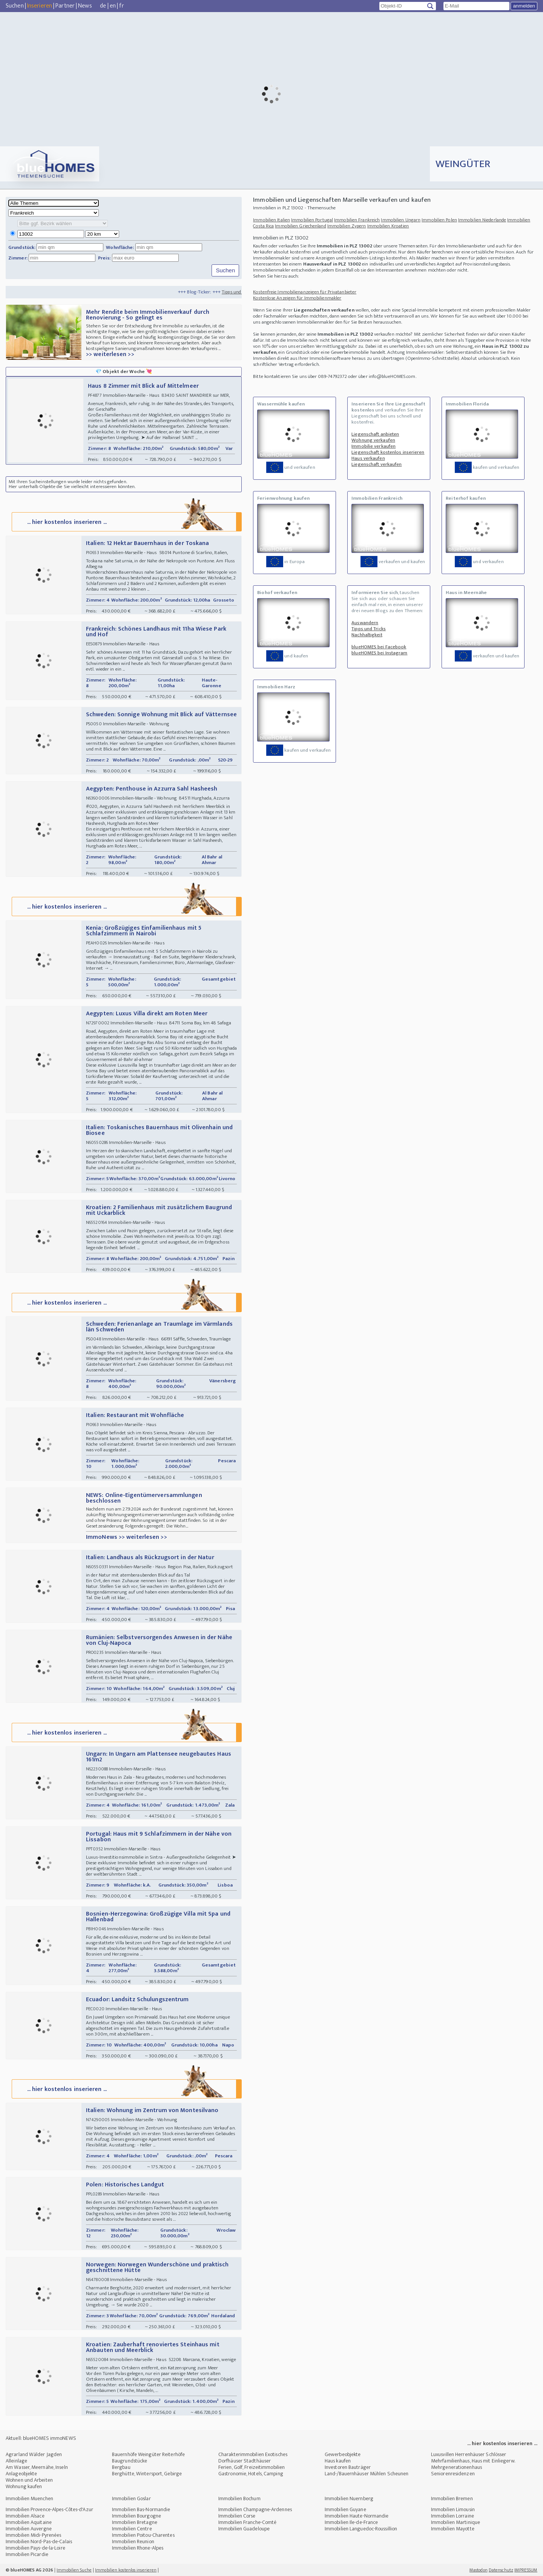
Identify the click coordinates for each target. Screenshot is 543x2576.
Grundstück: (21, 247)
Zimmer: (18, 258)
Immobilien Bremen (452, 2498)
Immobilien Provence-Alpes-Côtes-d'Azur (49, 2509)
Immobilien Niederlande (482, 220)
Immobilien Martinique (455, 2522)
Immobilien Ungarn (400, 220)
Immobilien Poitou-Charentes (143, 2535)
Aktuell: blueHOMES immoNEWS (41, 2438)
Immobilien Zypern (346, 226)
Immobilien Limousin (453, 2509)
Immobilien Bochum (239, 2498)
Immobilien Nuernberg (349, 2498)
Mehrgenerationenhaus (456, 2467)
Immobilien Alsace (25, 2516)
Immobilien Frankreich (357, 220)
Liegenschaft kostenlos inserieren (387, 452)
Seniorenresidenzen (453, 2473)
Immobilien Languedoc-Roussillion (361, 2528)
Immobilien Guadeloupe (244, 2528)
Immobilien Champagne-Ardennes (255, 2509)
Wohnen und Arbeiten (29, 2480)
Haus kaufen (338, 2460)
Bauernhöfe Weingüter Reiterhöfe (148, 2454)
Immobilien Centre (132, 2528)
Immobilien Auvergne (29, 2528)
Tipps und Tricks (368, 629)
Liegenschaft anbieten (375, 434)
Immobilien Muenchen (29, 2498)
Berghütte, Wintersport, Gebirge (147, 2473)
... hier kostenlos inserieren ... (126, 521)
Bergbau (121, 2467)
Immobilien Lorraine (452, 2516)
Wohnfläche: (120, 247)
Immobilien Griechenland (300, 226)
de (103, 6)
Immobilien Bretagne (134, 2522)
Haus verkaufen (368, 458)
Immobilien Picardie (27, 2554)
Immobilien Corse (237, 2516)
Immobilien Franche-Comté (247, 2522)
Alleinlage (16, 2460)
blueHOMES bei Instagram (379, 653)
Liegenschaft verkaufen (376, 464)
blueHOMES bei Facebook (378, 647)
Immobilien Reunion (133, 2541)
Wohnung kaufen (24, 2486)
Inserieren (39, 6)
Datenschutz (501, 2570)
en (113, 6)
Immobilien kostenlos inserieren (125, 2570)
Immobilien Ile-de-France (351, 2522)
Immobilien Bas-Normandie (141, 2509)
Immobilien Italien (271, 220)
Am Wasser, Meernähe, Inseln (37, 2467)
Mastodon (478, 2570)
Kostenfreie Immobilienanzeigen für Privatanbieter (304, 292)
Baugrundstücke (129, 2460)
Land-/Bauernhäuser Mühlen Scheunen (366, 2473)
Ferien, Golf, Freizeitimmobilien (251, 2467)
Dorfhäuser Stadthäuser (244, 2460)
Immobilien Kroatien (388, 226)
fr (121, 6)
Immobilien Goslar (131, 2498)
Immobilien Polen (439, 220)
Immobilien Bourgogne (136, 2516)
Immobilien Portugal (312, 220)
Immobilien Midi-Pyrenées (33, 2535)
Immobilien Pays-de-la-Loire (35, 2548)
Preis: (104, 258)
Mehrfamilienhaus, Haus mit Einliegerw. (473, 2460)
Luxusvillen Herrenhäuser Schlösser (468, 2454)
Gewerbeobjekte (342, 2454)
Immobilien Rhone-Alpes (137, 2548)
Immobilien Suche (74, 2570)
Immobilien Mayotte (452, 2528)
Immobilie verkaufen (373, 446)
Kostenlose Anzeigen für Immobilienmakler (297, 298)
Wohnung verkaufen (373, 440)
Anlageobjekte (21, 2473)
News (85, 6)
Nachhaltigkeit (366, 635)
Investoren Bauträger (348, 2467)
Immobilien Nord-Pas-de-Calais (39, 2541)
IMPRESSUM (525, 2570)
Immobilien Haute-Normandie (357, 2516)
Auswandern (364, 623)
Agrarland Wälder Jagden (34, 2454)
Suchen (15, 6)
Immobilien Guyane (345, 2509)
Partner (65, 6)
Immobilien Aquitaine (29, 2522)
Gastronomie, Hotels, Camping (250, 2473)
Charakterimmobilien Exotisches (252, 2454)
